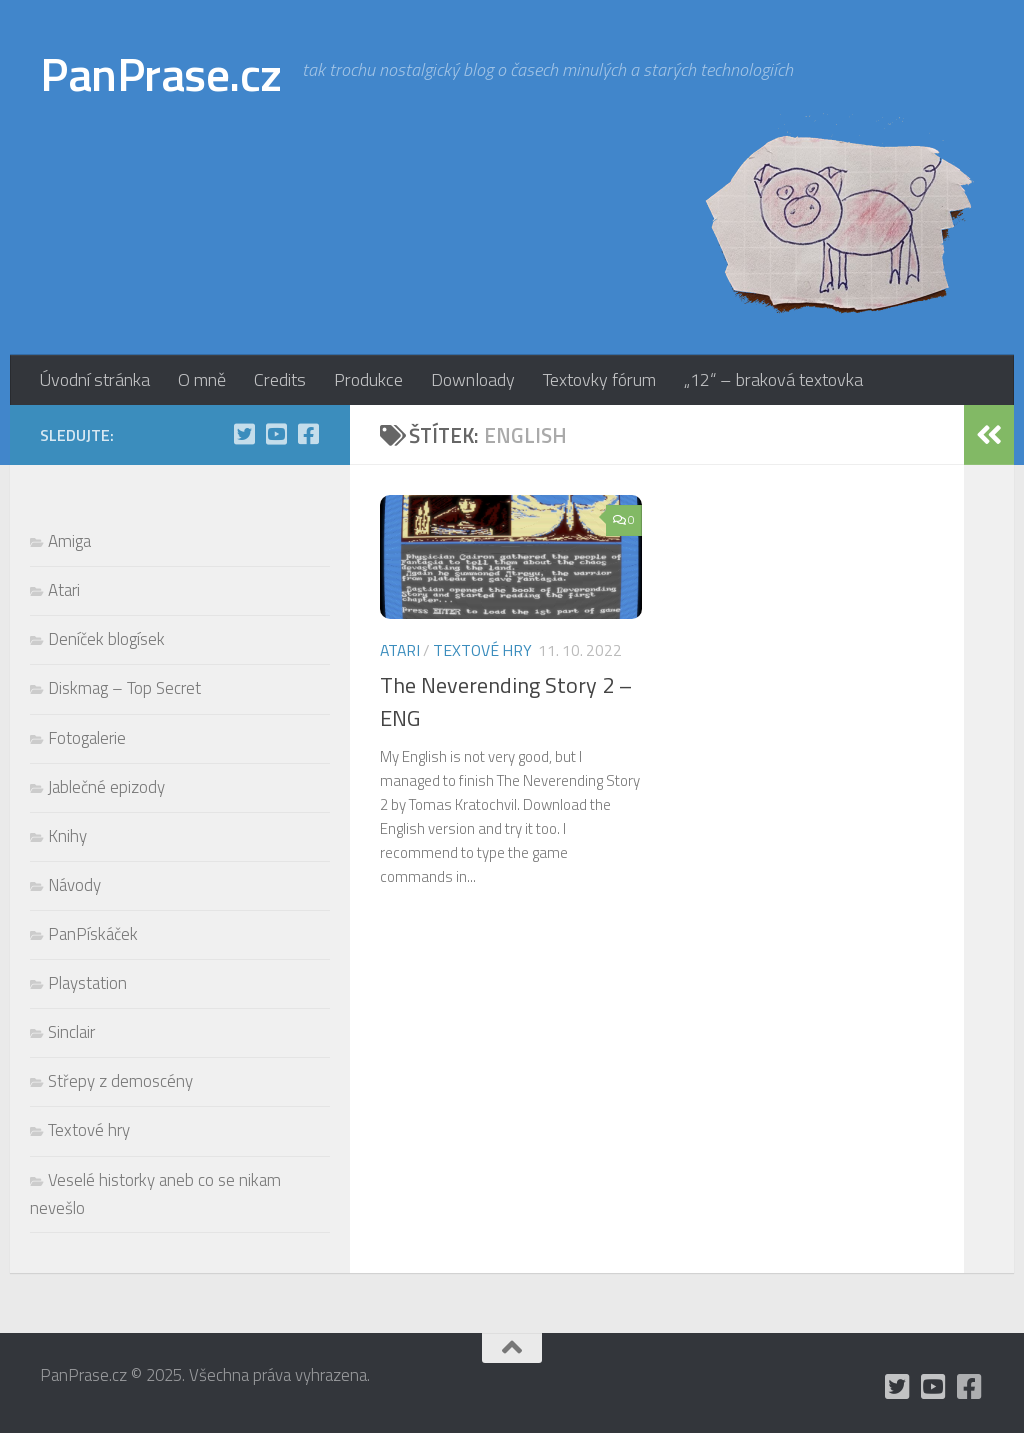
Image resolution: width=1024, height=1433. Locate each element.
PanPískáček (93, 934)
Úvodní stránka (94, 379)
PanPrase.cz (161, 74)
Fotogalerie (87, 738)
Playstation (87, 983)
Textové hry (482, 650)
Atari (400, 650)
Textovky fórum (599, 379)
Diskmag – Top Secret (124, 688)
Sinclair (71, 1032)
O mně (202, 379)
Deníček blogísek (106, 639)
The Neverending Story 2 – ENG (506, 701)
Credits (280, 379)
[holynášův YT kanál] (276, 434)
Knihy (67, 836)
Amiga (69, 541)
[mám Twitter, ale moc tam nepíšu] (244, 434)
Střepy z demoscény (120, 1081)
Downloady (473, 379)
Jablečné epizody (106, 787)
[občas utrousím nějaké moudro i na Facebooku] (308, 434)
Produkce (368, 379)
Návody (74, 885)
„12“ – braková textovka (773, 379)
